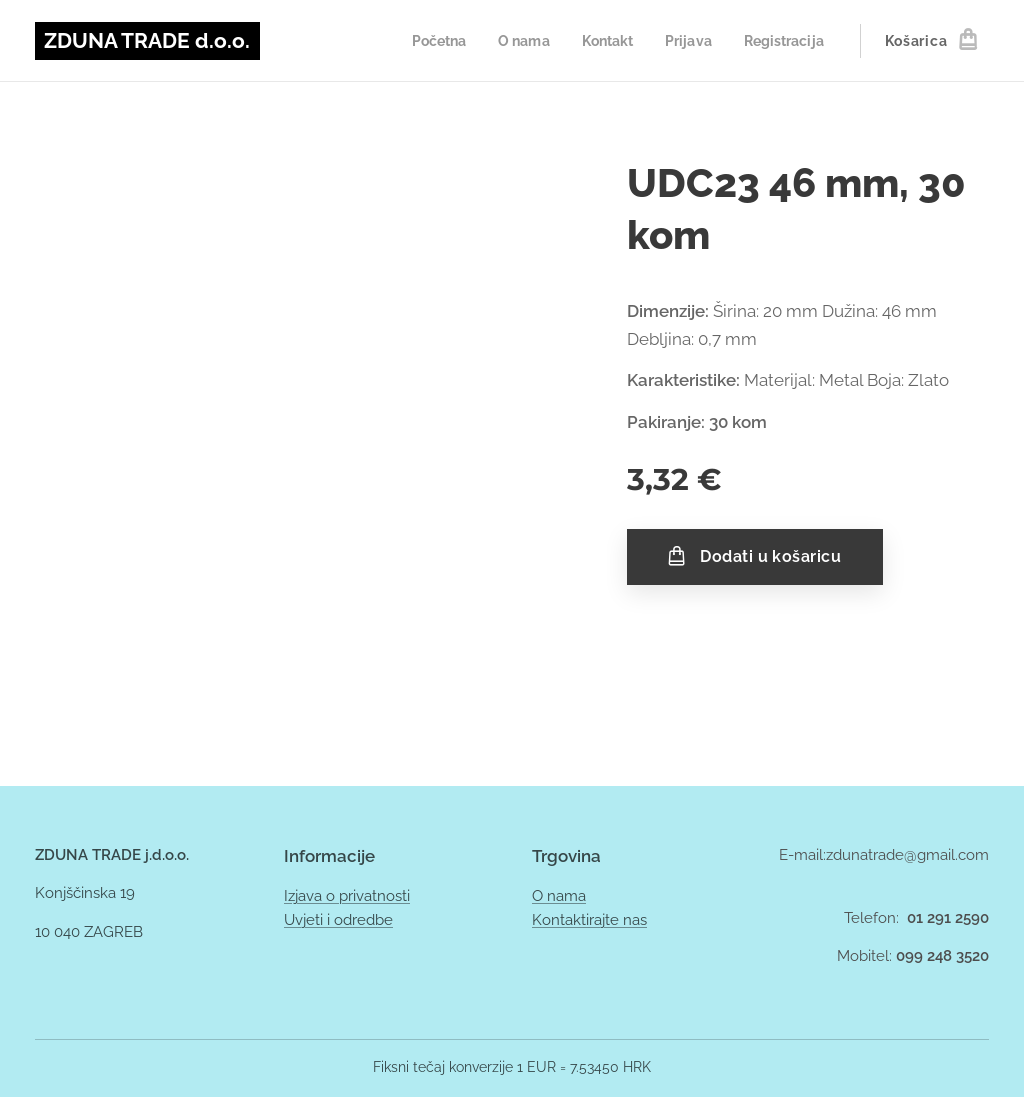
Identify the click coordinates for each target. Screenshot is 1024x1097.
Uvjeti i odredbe (338, 920)
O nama (559, 896)
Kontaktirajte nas (589, 920)
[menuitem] (422, 41)
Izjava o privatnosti (347, 896)
